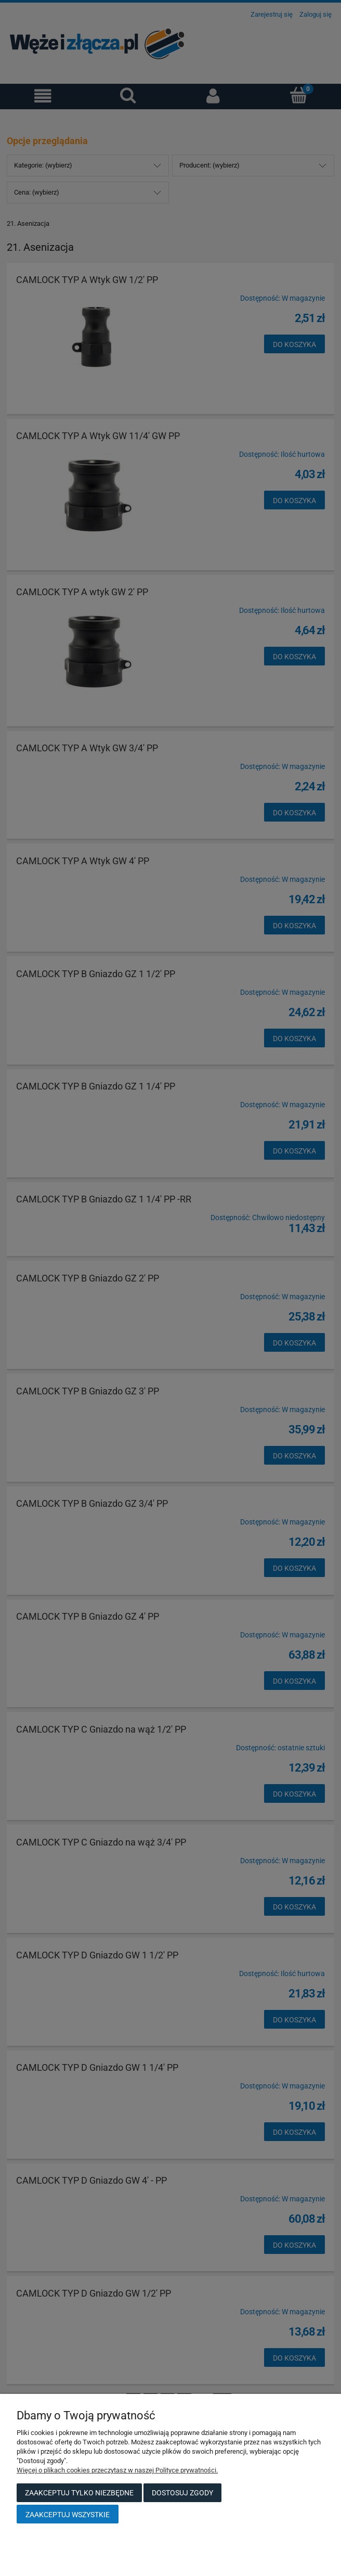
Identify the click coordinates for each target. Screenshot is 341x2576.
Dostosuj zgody (182, 2493)
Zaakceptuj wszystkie (67, 2514)
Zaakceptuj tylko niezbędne (79, 2493)
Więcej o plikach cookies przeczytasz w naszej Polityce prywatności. (117, 2470)
